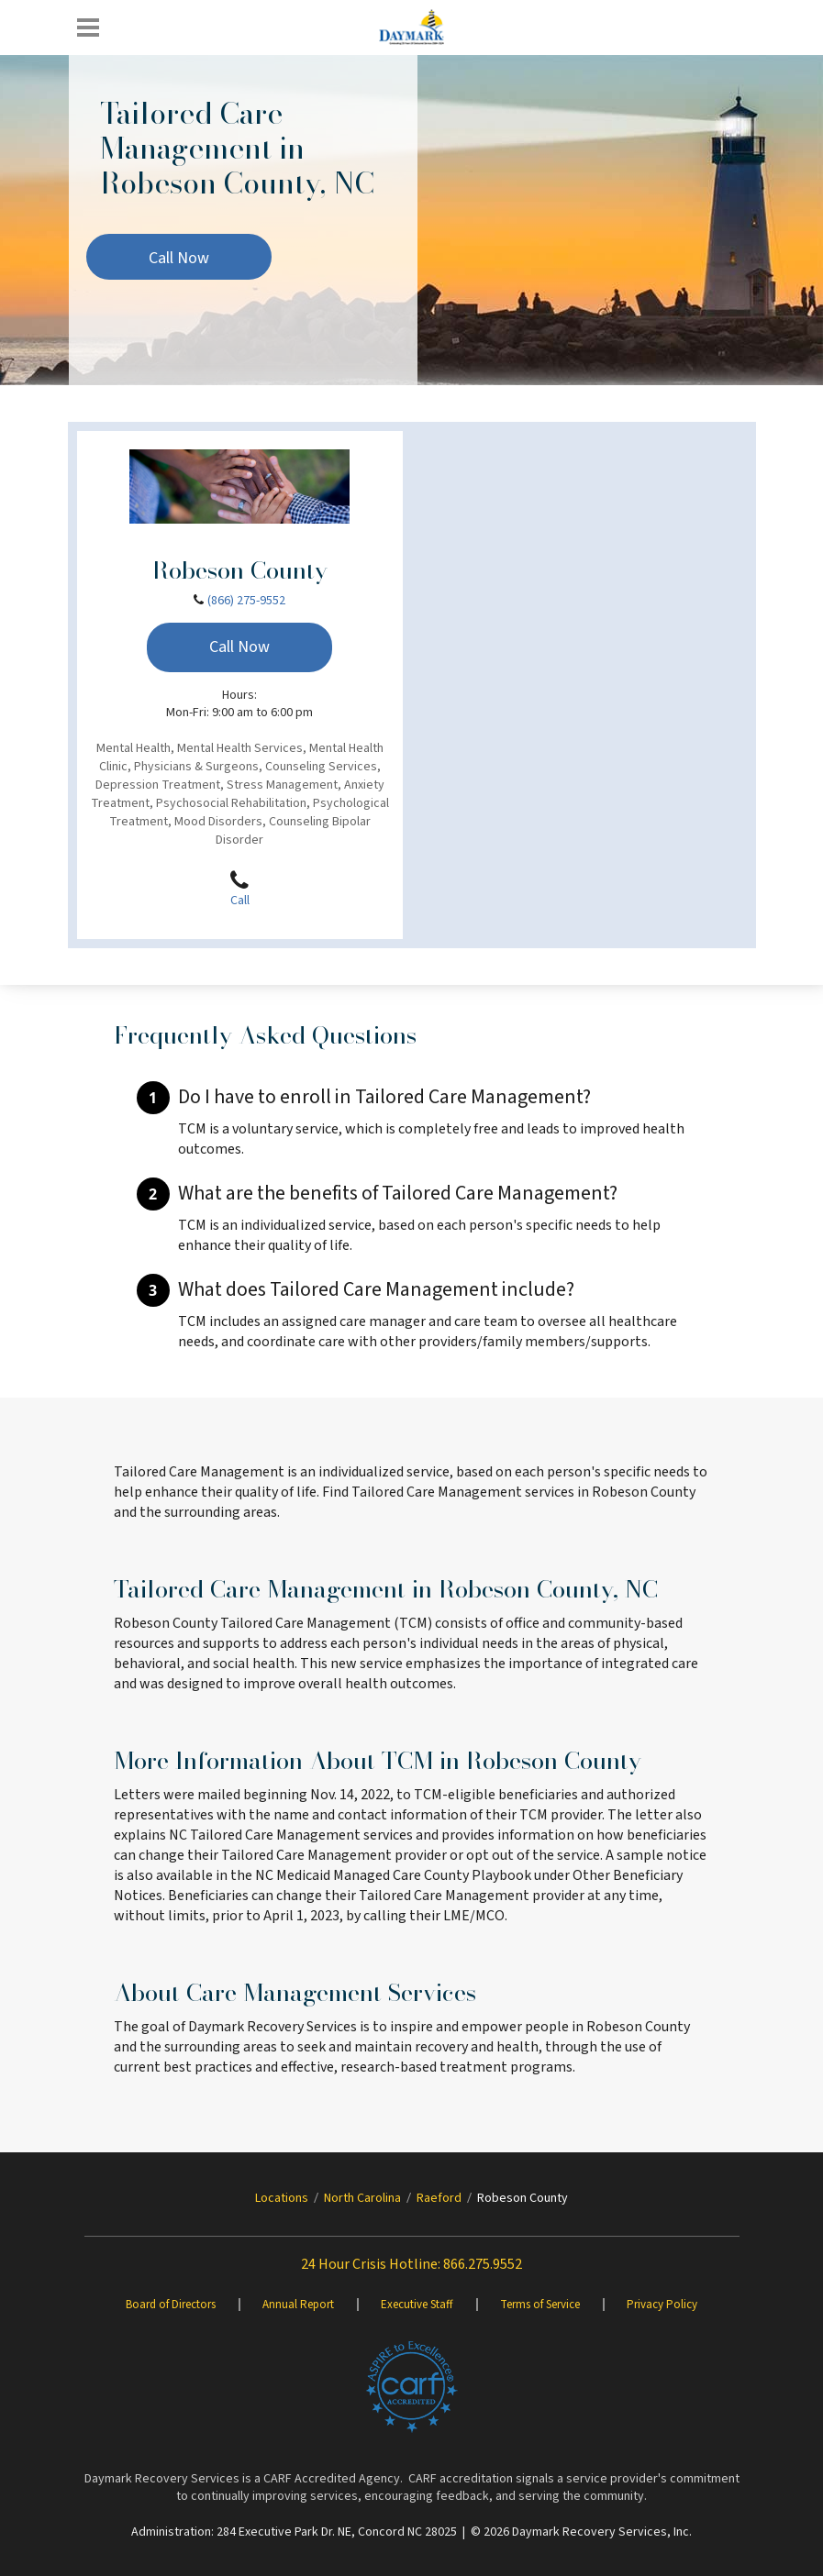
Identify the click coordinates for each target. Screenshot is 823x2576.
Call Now (179, 258)
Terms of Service (540, 2304)
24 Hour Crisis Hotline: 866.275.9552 (411, 2264)
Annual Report (298, 2304)
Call (239, 889)
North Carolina (362, 2198)
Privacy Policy (662, 2304)
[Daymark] (411, 27)
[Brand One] (412, 2387)
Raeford (439, 2198)
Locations (281, 2198)
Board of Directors (171, 2304)
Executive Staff (417, 2304)
